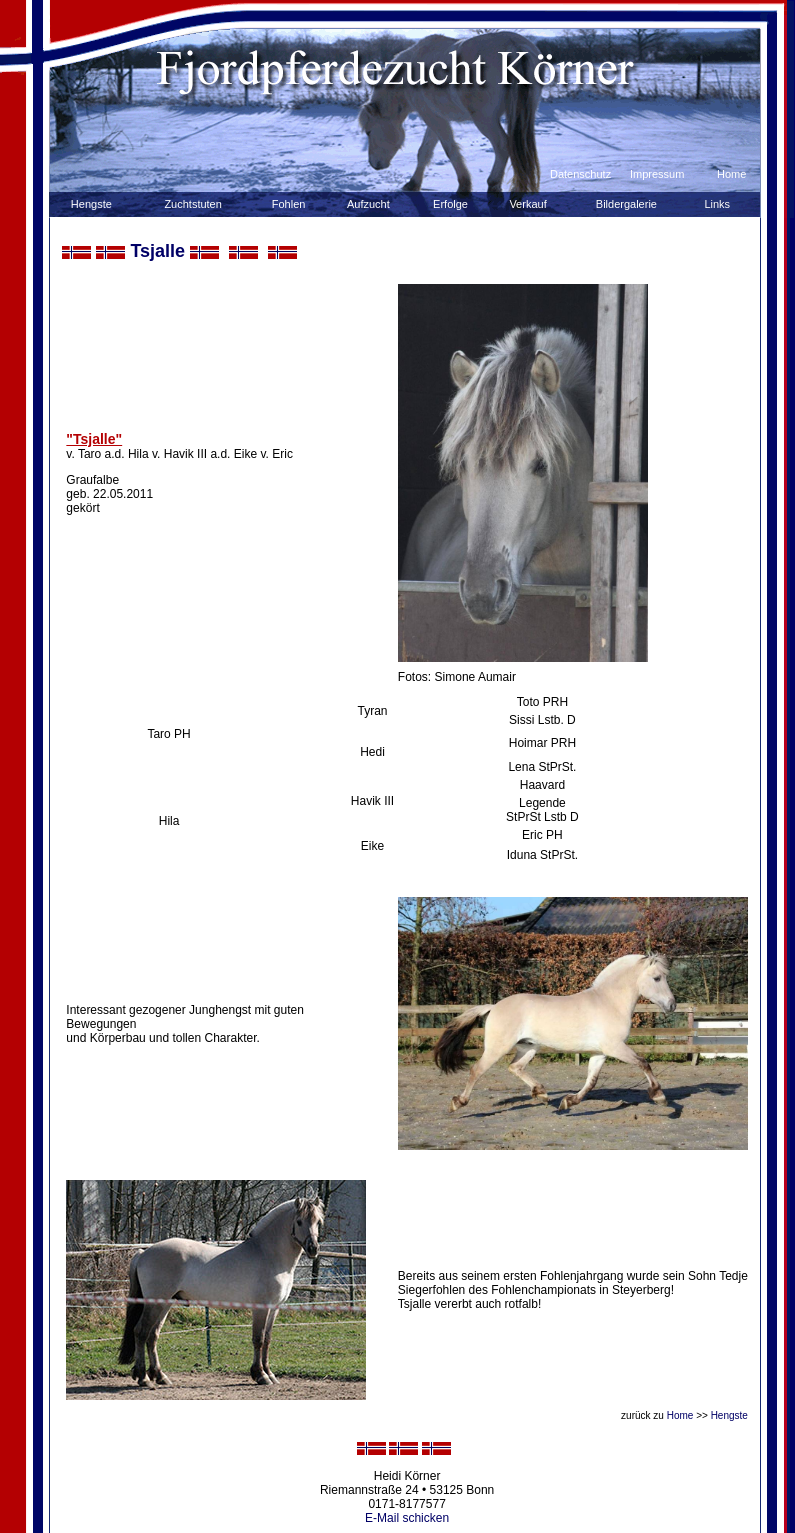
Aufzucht (368, 204)
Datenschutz (580, 174)
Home (731, 174)
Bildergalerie (626, 204)
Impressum (657, 174)
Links (717, 204)
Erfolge (450, 204)
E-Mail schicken (407, 1518)
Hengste (91, 204)
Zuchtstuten (192, 204)
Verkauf (527, 204)
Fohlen (289, 204)
